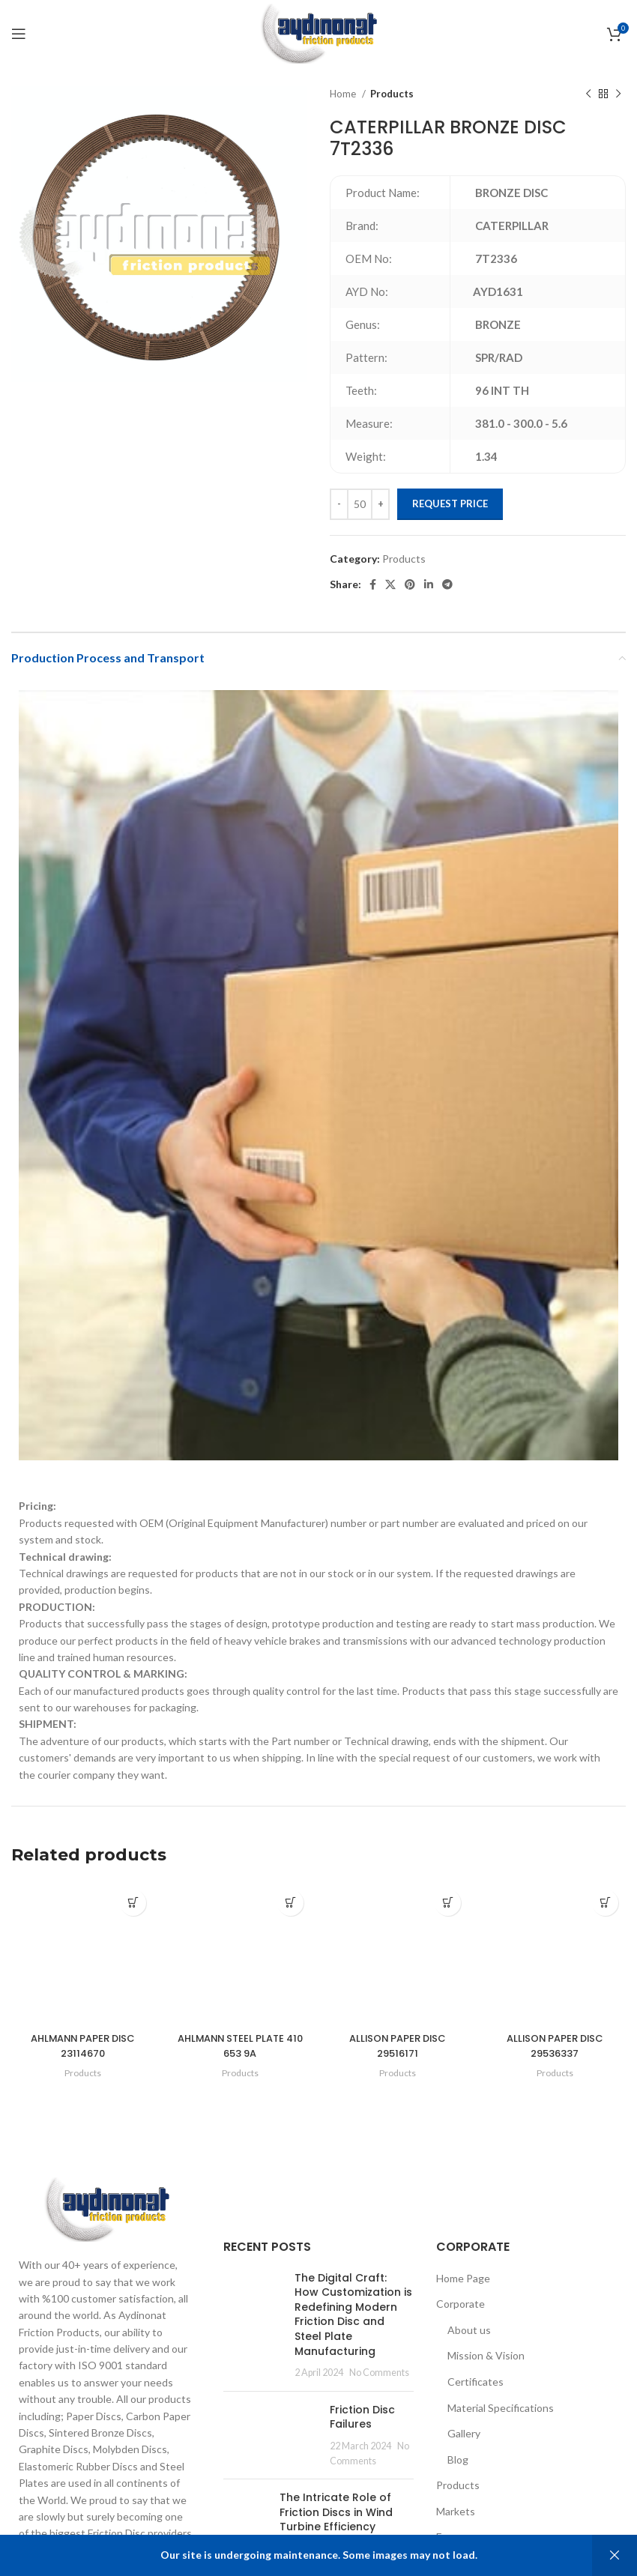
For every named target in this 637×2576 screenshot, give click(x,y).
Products (392, 94)
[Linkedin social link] (429, 584)
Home (344, 94)
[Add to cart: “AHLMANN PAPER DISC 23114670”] (133, 1903)
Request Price (450, 504)
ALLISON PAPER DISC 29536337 (555, 2046)
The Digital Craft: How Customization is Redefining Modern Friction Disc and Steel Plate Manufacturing (353, 2321)
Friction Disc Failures (362, 2424)
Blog (457, 2466)
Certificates (475, 2389)
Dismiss (614, 2555)
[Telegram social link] (447, 584)
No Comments (379, 2380)
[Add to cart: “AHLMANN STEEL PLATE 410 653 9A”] (290, 1903)
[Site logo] (318, 32)
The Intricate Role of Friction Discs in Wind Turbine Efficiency (336, 2519)
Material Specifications (500, 2414)
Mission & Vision (486, 2362)
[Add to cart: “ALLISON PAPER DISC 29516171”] (448, 1903)
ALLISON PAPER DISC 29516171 (397, 2046)
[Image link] (106, 2215)
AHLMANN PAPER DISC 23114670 (82, 2053)
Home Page (463, 2285)
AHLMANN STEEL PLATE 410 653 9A (240, 2046)
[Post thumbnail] (253, 2332)
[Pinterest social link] (410, 584)
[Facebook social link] (373, 584)
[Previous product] (588, 94)
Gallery (463, 2440)
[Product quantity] (359, 504)
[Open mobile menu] (19, 34)
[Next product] (618, 94)
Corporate (460, 2311)
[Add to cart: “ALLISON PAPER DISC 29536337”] (605, 1903)
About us (469, 2336)
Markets (455, 2518)
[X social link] (390, 584)
